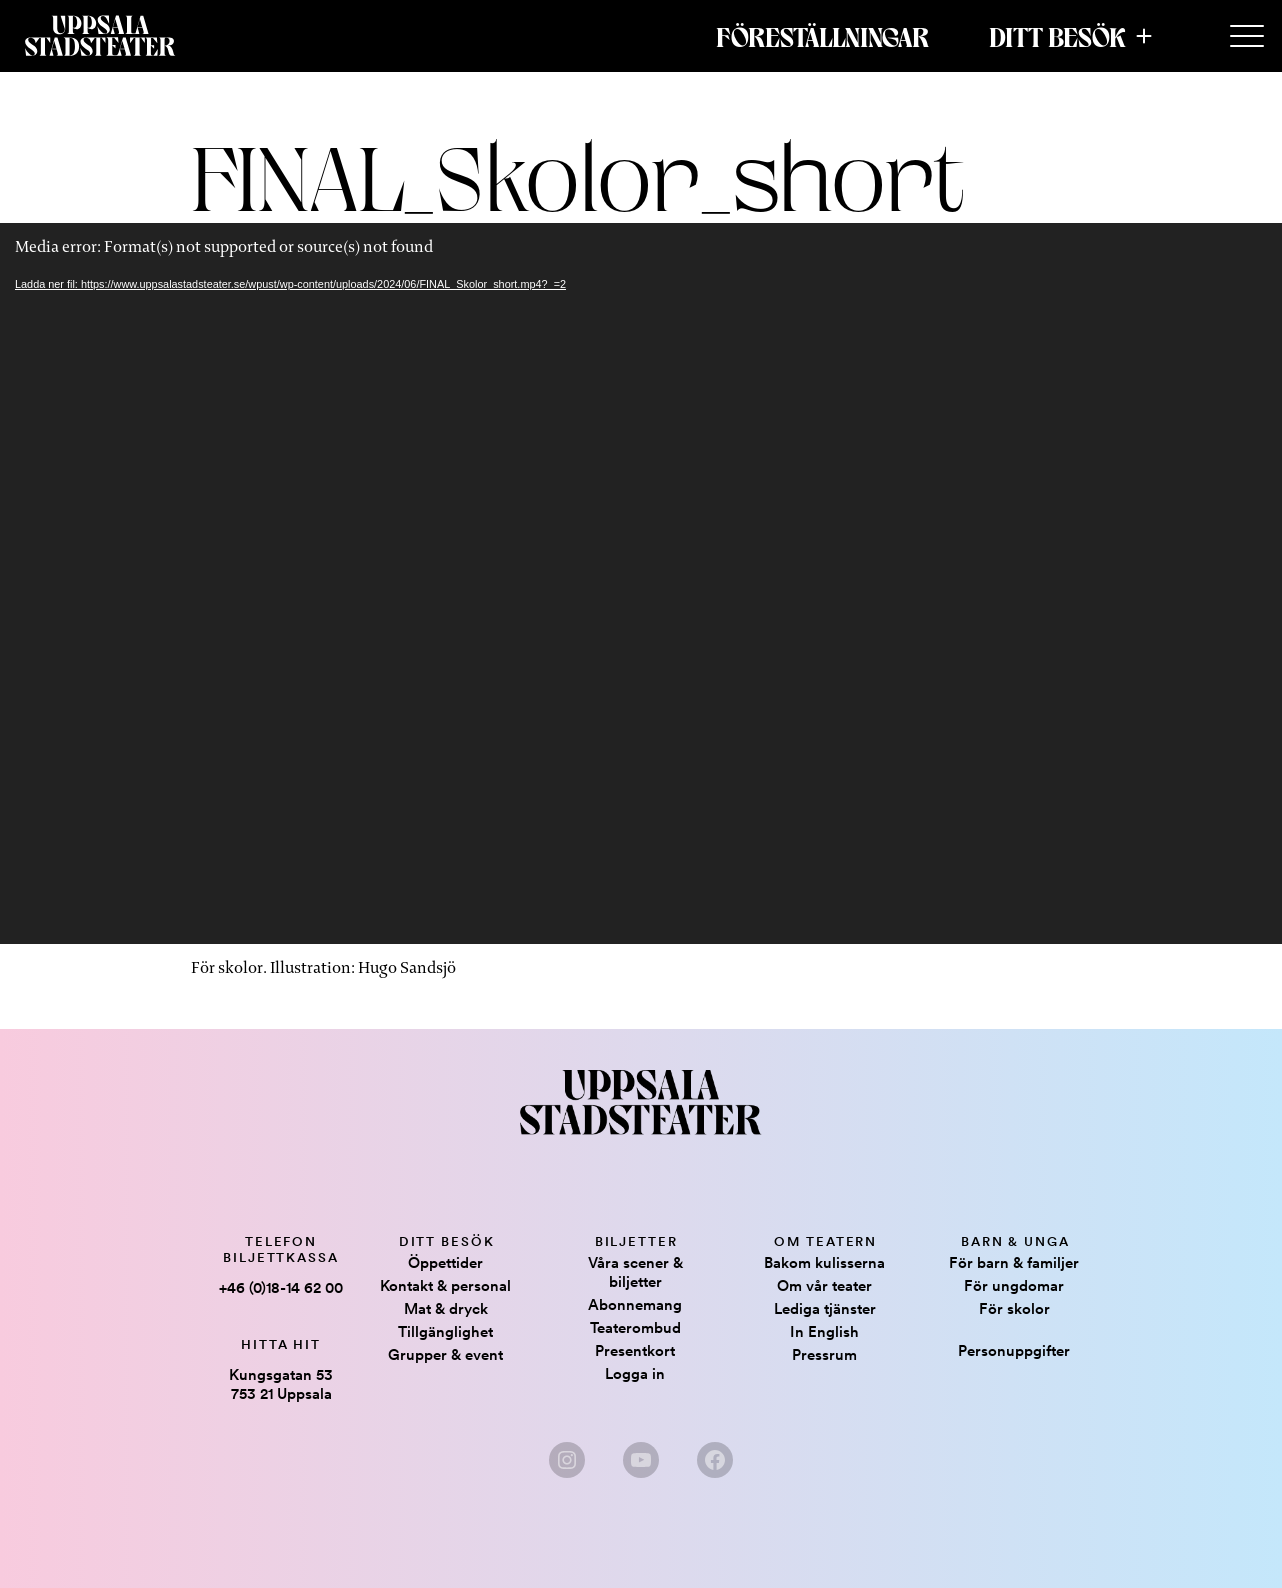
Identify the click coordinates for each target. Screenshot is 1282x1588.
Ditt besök (1057, 36)
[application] (641, 583)
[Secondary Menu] (1247, 37)
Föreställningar (822, 36)
